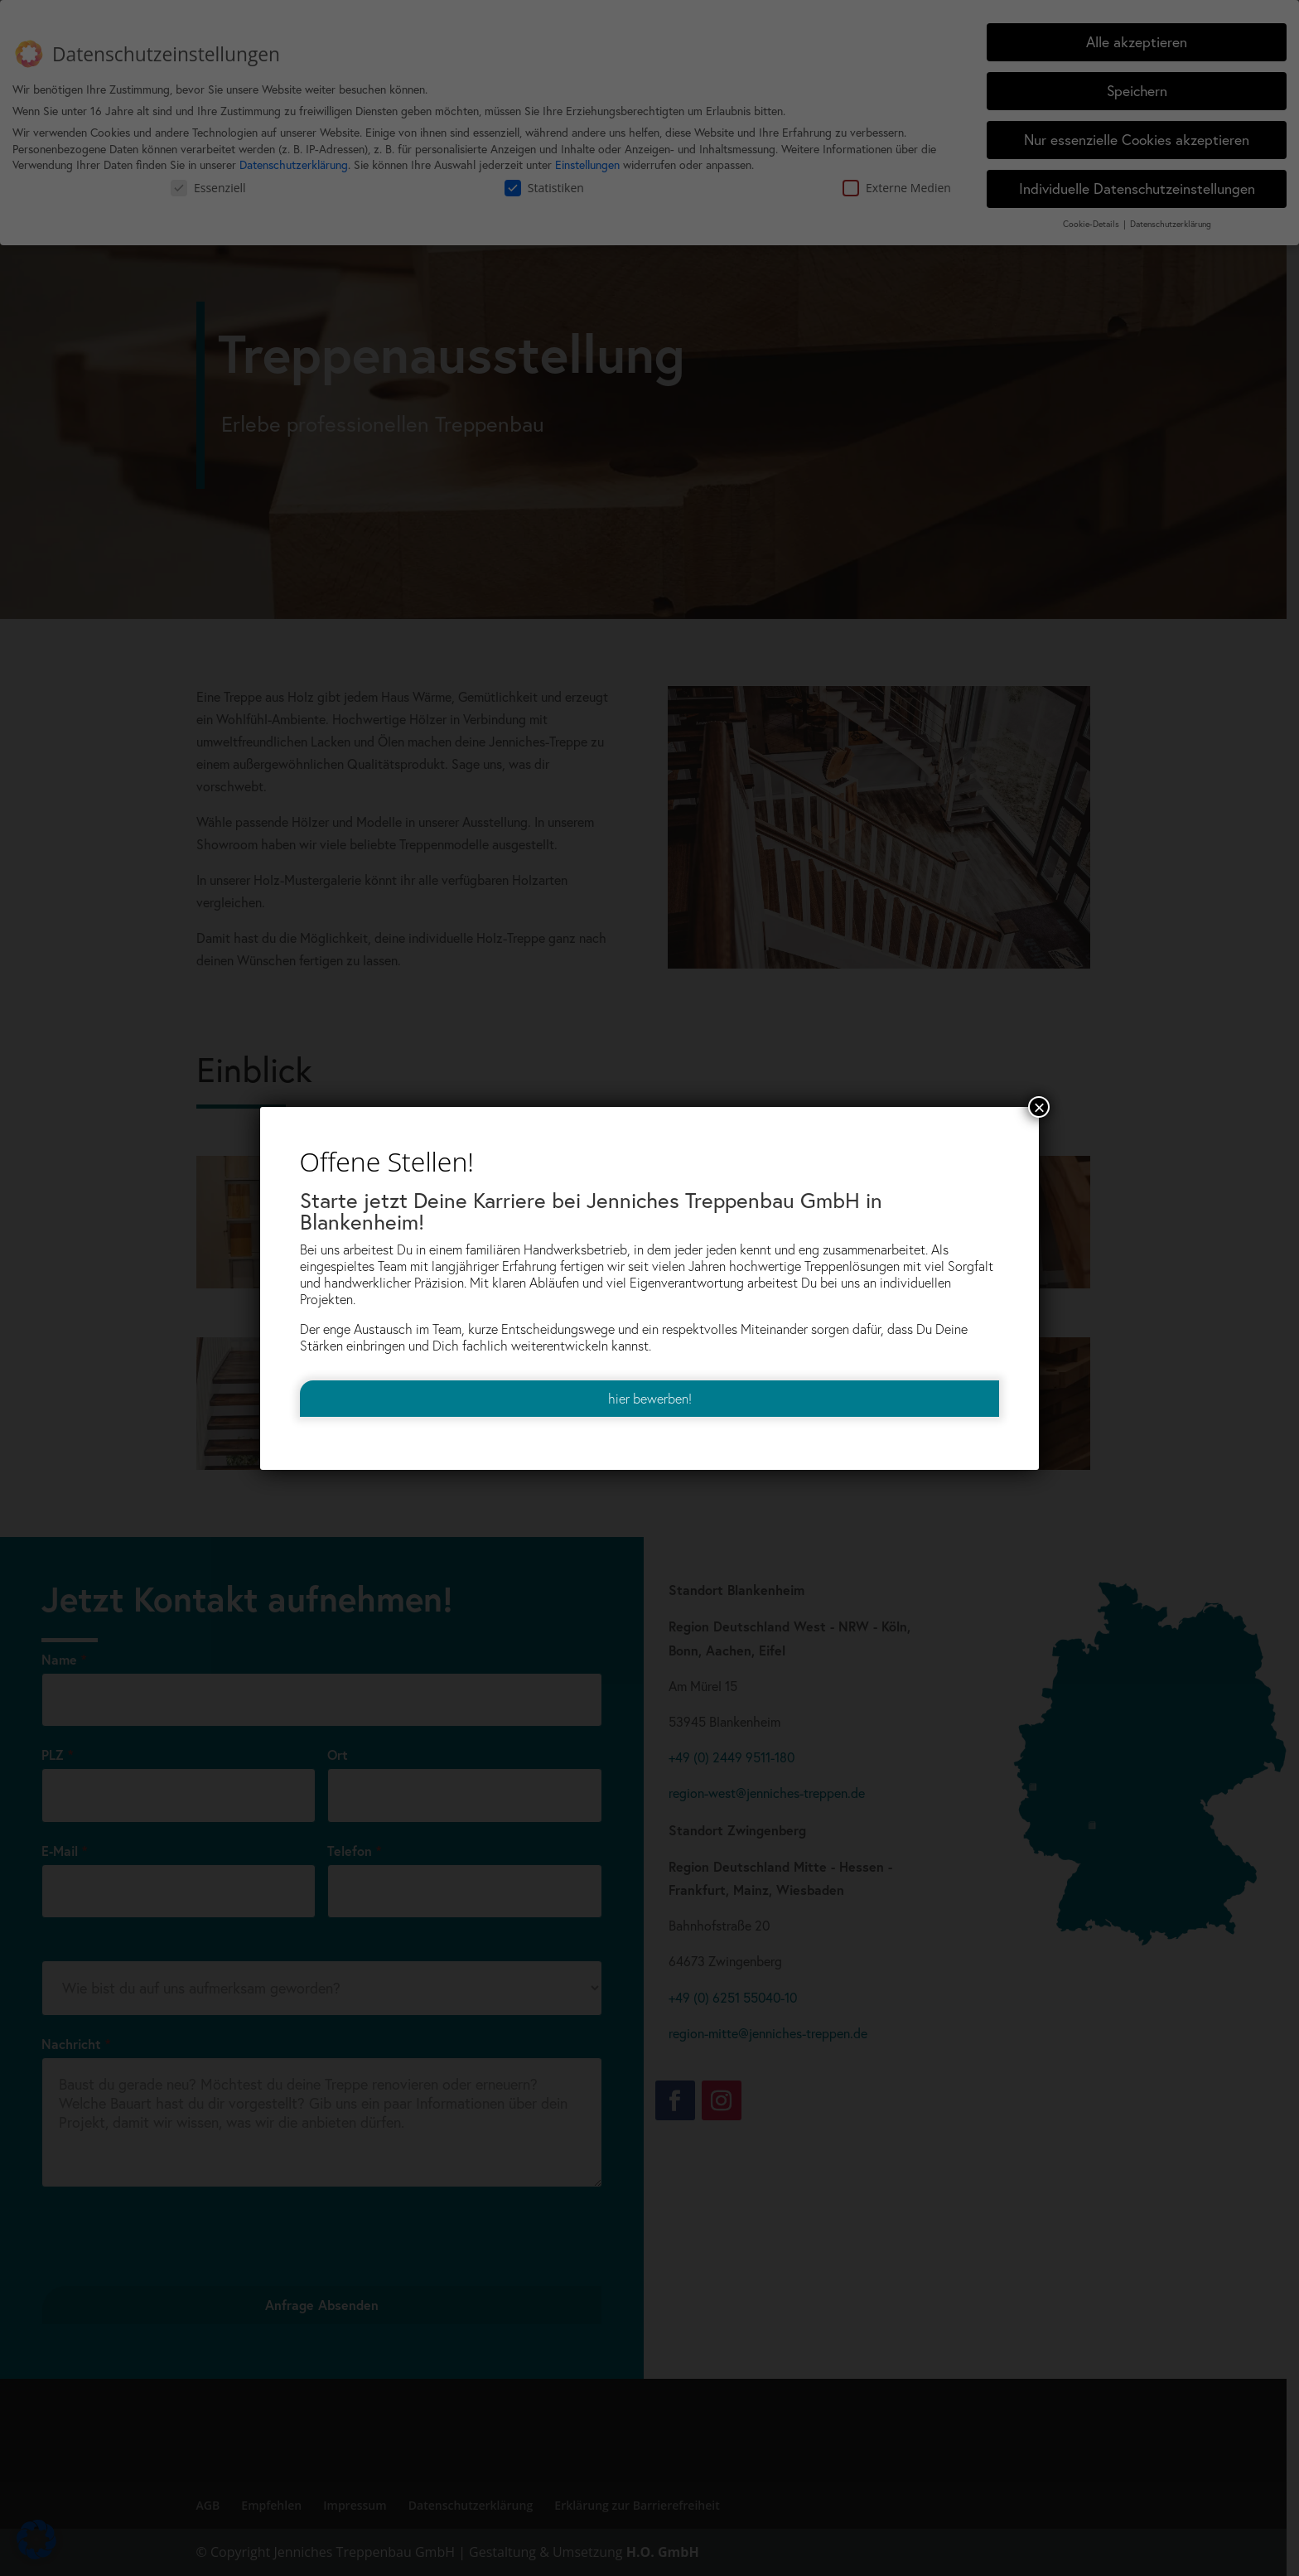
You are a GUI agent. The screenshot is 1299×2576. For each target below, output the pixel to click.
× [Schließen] (1039, 1107)
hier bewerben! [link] (650, 1398)
